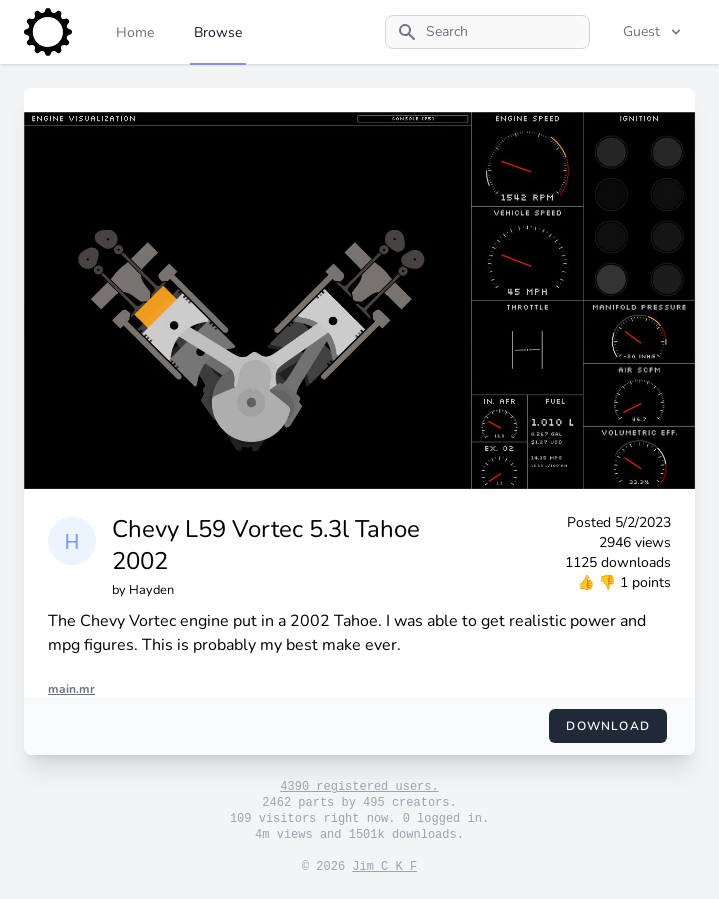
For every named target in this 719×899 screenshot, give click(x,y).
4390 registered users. (359, 787)
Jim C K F (384, 867)
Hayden (151, 590)
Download (608, 726)
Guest (653, 31)
